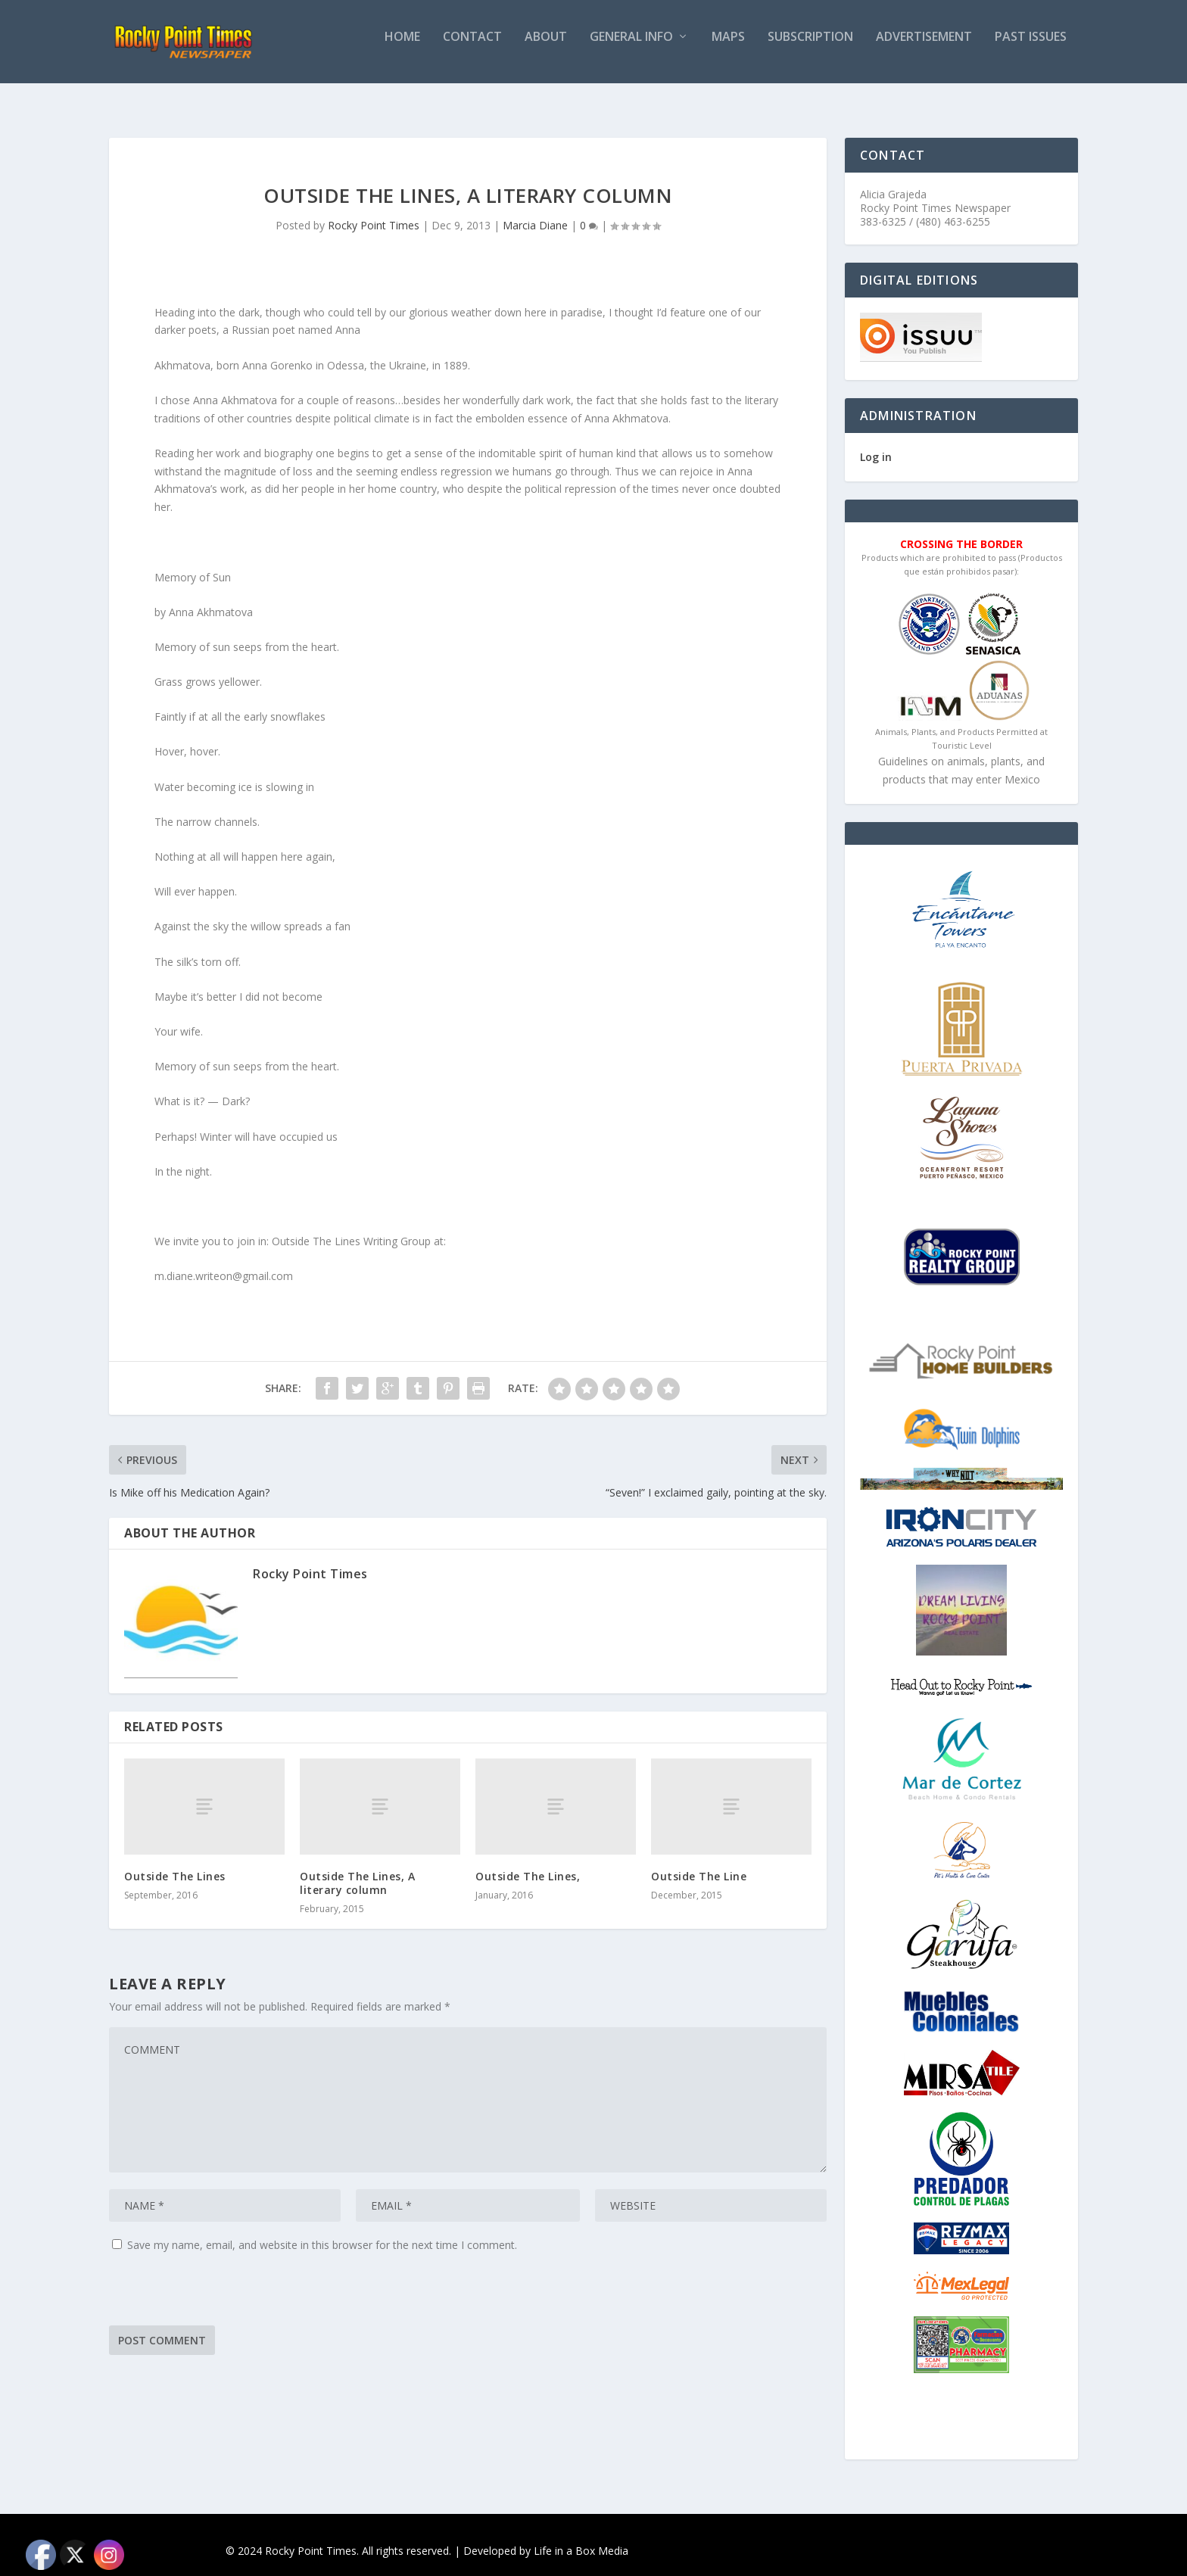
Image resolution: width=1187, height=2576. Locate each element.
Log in (876, 443)
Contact (472, 48)
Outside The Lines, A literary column (357, 1869)
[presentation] (224, 2282)
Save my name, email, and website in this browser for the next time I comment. (322, 2231)
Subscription (810, 48)
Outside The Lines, (527, 1862)
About (546, 48)
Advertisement (924, 48)
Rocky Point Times (373, 211)
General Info (631, 48)
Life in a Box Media (581, 2537)
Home (402, 48)
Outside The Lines (175, 1862)
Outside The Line (698, 1862)
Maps (728, 48)
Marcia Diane (535, 211)
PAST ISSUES (1031, 48)
